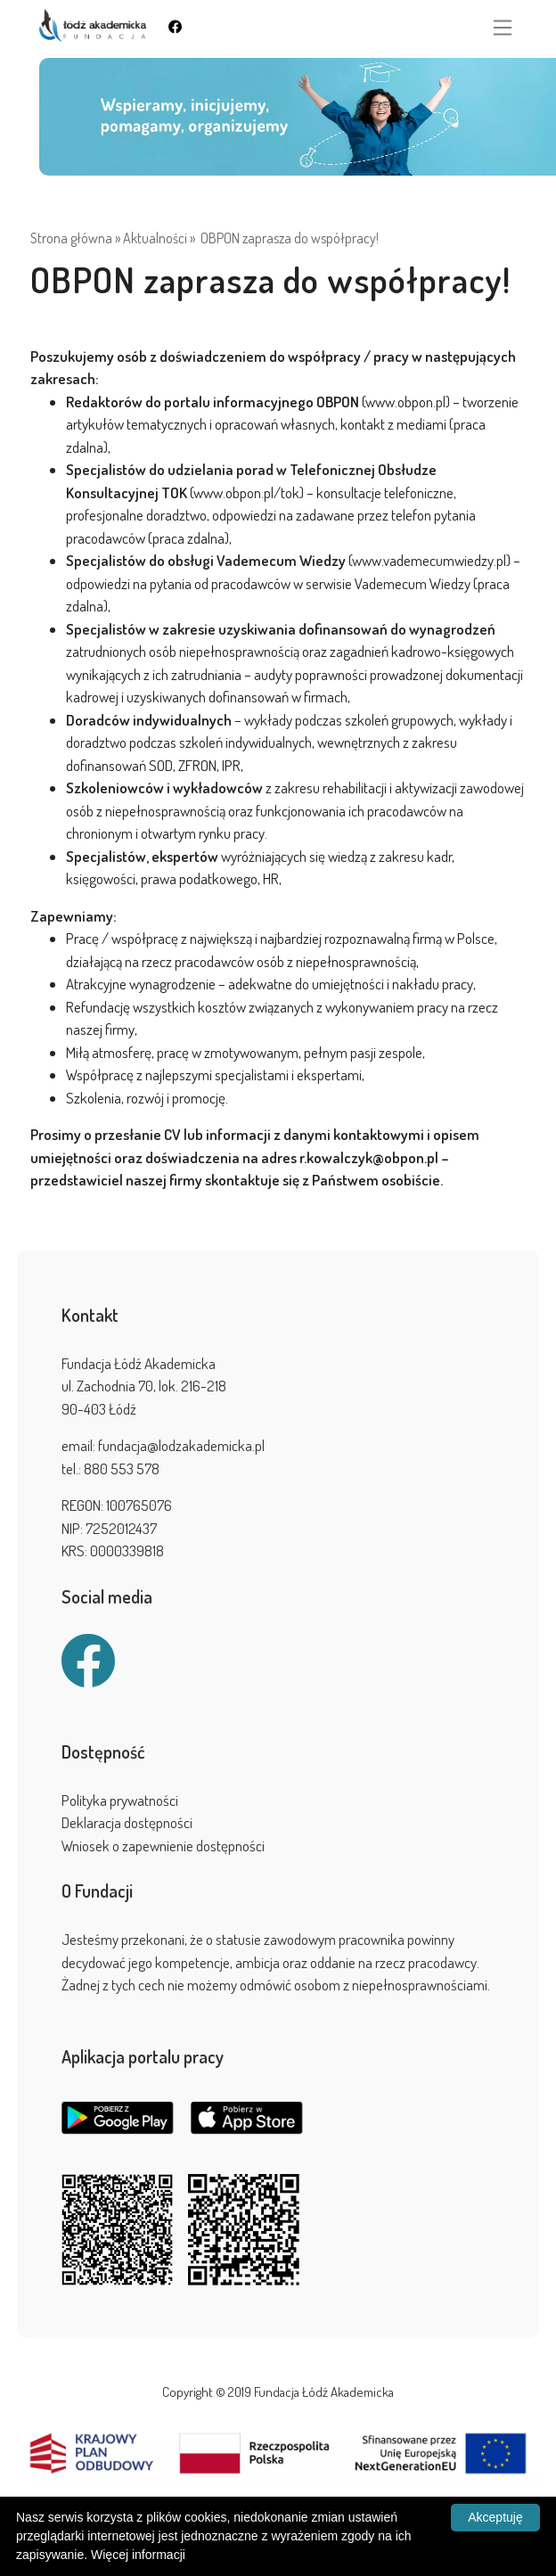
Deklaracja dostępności (126, 1822)
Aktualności (155, 238)
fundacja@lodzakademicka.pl (181, 1445)
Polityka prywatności (119, 1800)
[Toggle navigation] (502, 27)
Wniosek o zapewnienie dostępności (163, 1845)
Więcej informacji (138, 2554)
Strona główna (71, 238)
